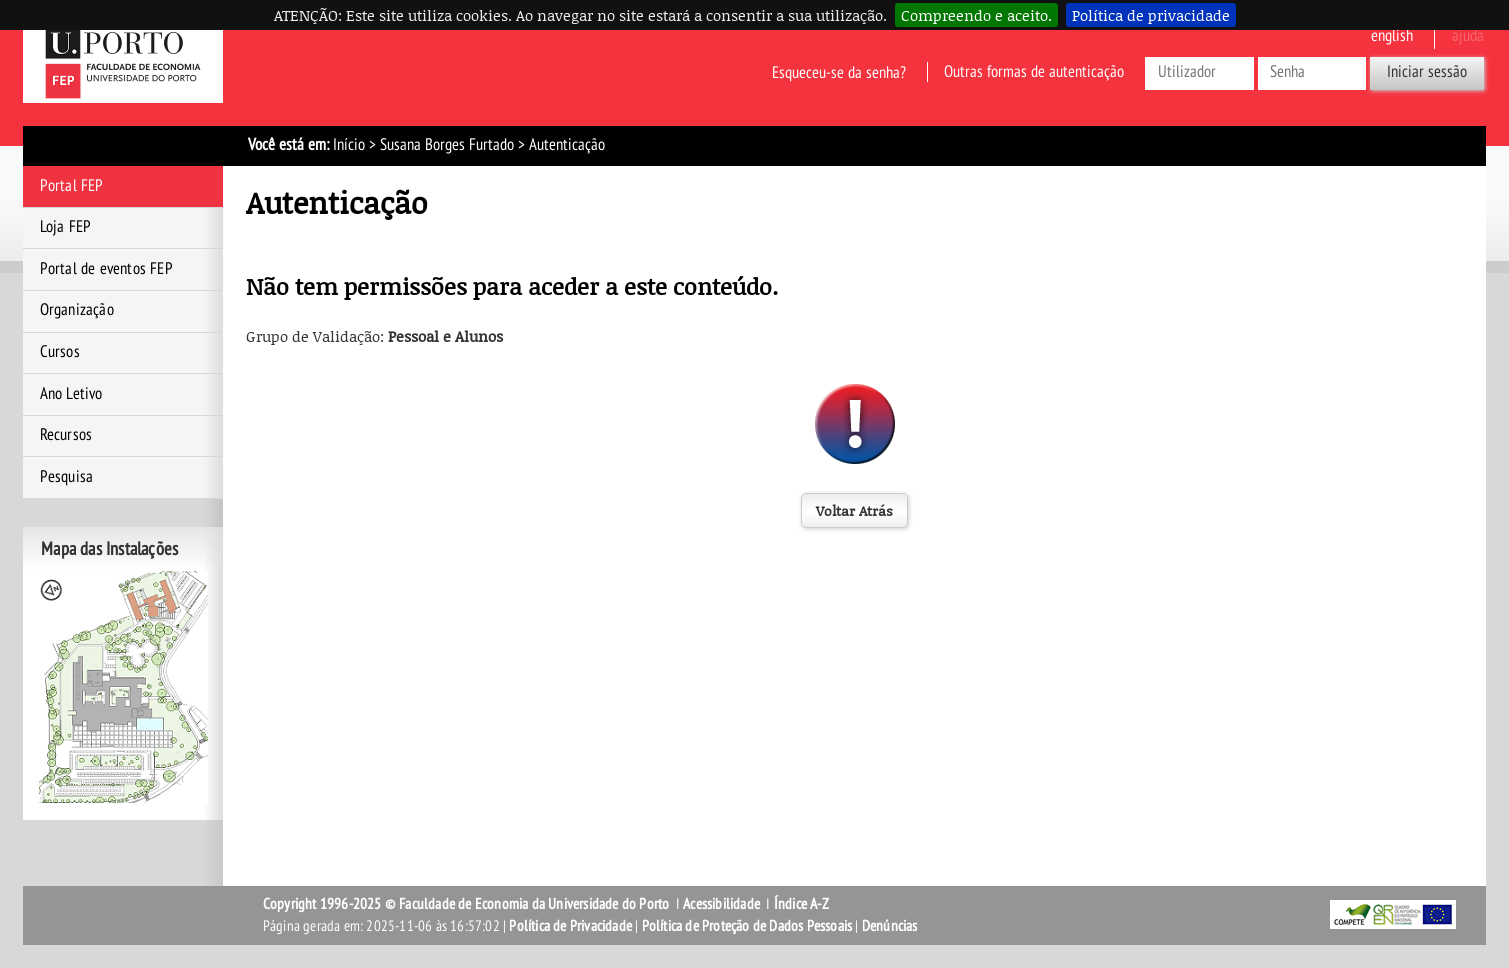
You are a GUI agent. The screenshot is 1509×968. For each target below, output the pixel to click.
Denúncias (890, 926)
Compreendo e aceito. (976, 15)
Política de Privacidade (570, 926)
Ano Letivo (71, 394)
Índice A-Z (801, 904)
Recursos (66, 435)
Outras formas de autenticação (1034, 72)
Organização (77, 310)
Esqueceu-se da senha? (839, 72)
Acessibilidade (721, 904)
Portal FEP (72, 186)
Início (349, 145)
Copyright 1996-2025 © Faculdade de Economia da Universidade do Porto (466, 904)
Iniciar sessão (1427, 72)
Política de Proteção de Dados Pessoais (747, 926)
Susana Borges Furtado (447, 145)
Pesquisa (67, 477)
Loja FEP (66, 227)
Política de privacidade (1151, 15)
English (1392, 36)
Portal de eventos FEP (106, 269)
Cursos (60, 352)
